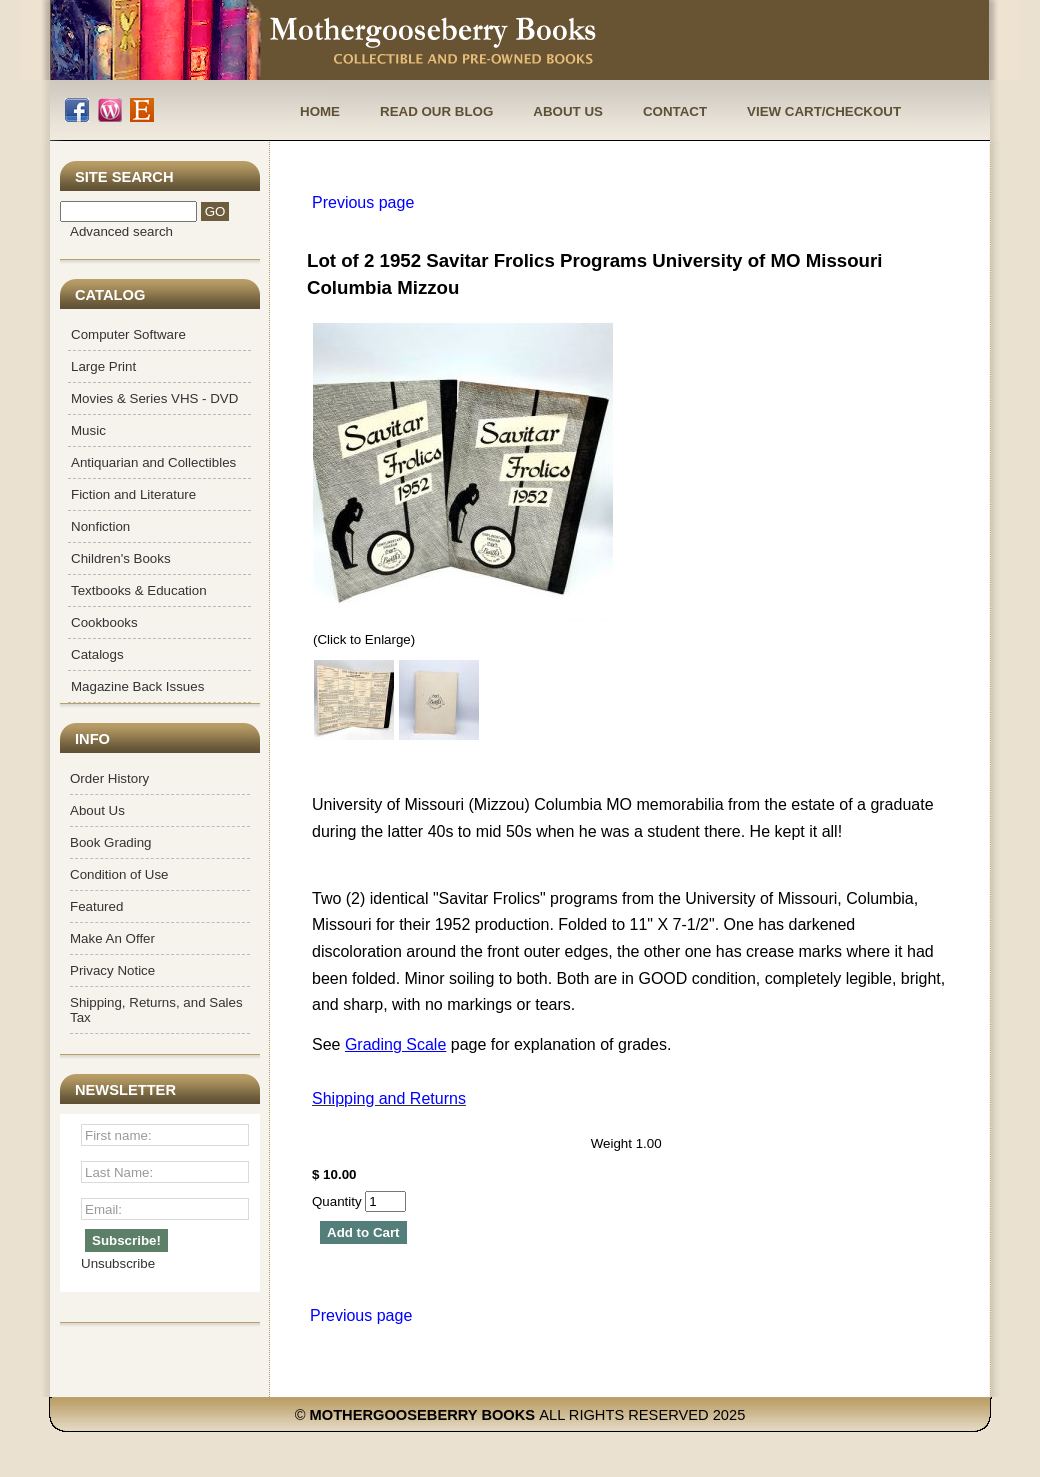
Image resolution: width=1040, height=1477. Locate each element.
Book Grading (111, 842)
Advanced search (121, 231)
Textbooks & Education (139, 590)
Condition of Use (119, 874)
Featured (96, 906)
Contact (675, 111)
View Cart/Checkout (824, 111)
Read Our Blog (436, 111)
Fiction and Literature (133, 494)
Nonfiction (100, 526)
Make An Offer (112, 938)
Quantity (359, 1201)
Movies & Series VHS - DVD (154, 398)
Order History (109, 778)
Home (320, 111)
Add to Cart (363, 1232)
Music (88, 430)
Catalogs (97, 654)
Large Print (103, 366)
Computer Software (128, 334)
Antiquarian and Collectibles (153, 462)
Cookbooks (104, 622)
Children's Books (121, 558)
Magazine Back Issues (137, 686)
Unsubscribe (118, 1263)
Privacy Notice (112, 970)
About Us (568, 111)
